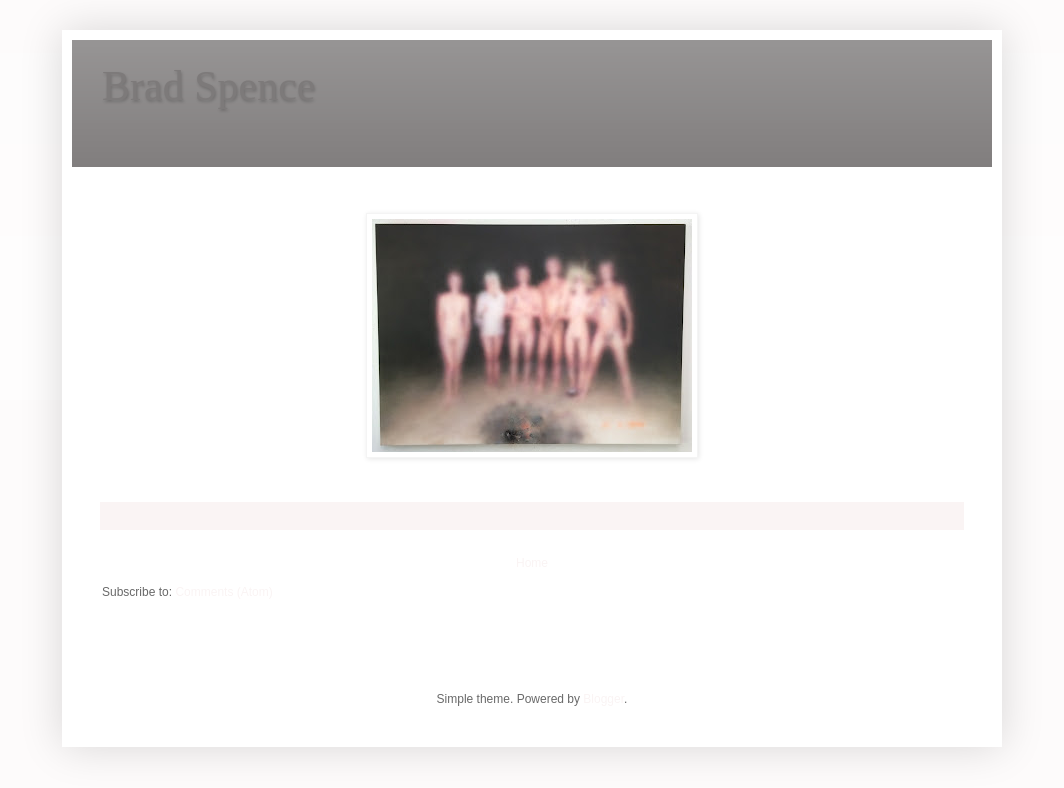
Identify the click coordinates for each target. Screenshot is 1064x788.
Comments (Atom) (223, 592)
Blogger (603, 699)
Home (532, 563)
